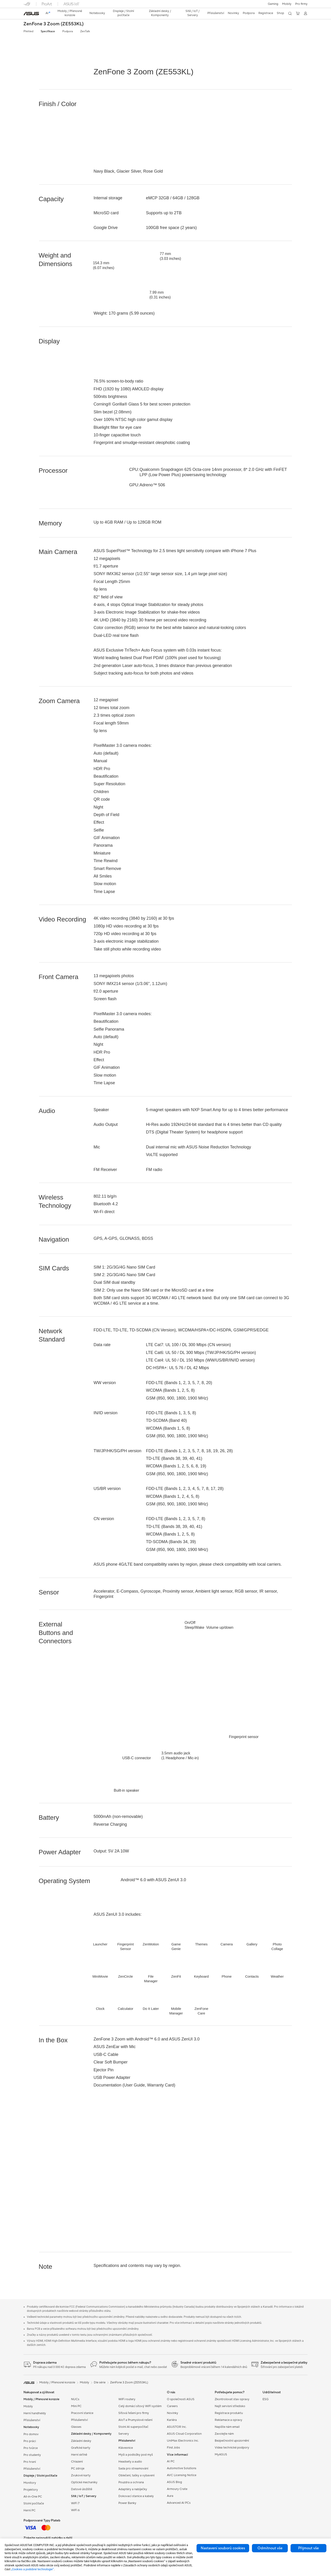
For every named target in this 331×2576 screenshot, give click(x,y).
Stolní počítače (33, 2503)
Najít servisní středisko (230, 2406)
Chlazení (77, 2461)
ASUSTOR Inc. (177, 2427)
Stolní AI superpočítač (133, 2427)
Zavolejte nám (224, 2434)
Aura (170, 2496)
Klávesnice (125, 2448)
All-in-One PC (32, 2496)
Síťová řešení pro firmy (133, 2413)
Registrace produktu (229, 2413)
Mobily (286, 4)
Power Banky (127, 2503)
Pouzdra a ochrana (131, 2482)
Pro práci (29, 2441)
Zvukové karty (81, 2475)
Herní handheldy (34, 2413)
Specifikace (48, 31)
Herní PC (29, 2510)
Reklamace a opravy (228, 2420)
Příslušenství (31, 2420)
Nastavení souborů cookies (223, 2548)
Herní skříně (79, 2455)
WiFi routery (126, 2399)
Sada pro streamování (133, 2468)
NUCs (75, 2399)
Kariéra (172, 2420)
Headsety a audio (130, 2461)
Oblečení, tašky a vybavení (136, 2475)
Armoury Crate (177, 2489)
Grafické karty (80, 2448)
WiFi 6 (75, 2510)
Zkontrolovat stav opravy (232, 2399)
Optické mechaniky (84, 2482)
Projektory (30, 2490)
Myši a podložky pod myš (135, 2455)
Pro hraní (29, 2462)
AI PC (171, 2461)
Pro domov (31, 2434)
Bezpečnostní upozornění (232, 2441)
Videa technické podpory (232, 2447)
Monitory (29, 2483)
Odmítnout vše (269, 2548)
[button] (273, 4)
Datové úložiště (81, 2489)
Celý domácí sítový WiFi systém (140, 2406)
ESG (265, 2399)
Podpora (67, 31)
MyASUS (221, 2454)
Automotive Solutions (181, 2468)
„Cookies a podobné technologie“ (32, 2569)
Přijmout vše (308, 2548)
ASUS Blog (174, 2482)
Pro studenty (32, 2455)
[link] (31, 13)
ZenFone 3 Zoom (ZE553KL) (53, 24)
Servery (123, 2434)
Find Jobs (173, 2447)
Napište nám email (227, 2427)
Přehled (28, 31)
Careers (172, 2406)
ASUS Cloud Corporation (184, 2434)
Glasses (76, 2427)
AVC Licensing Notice (181, 2475)
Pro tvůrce (30, 2448)
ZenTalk (85, 31)
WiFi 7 (75, 2503)
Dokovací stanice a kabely (136, 2496)
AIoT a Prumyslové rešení (135, 2420)
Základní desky (81, 2441)
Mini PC (76, 2406)
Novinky (172, 2413)
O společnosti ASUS (180, 2399)
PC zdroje (77, 2468)
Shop (280, 13)
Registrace (265, 13)
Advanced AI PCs (179, 2503)
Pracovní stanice (82, 2413)
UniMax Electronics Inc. (183, 2441)
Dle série (100, 2382)
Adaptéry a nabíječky (132, 2489)
